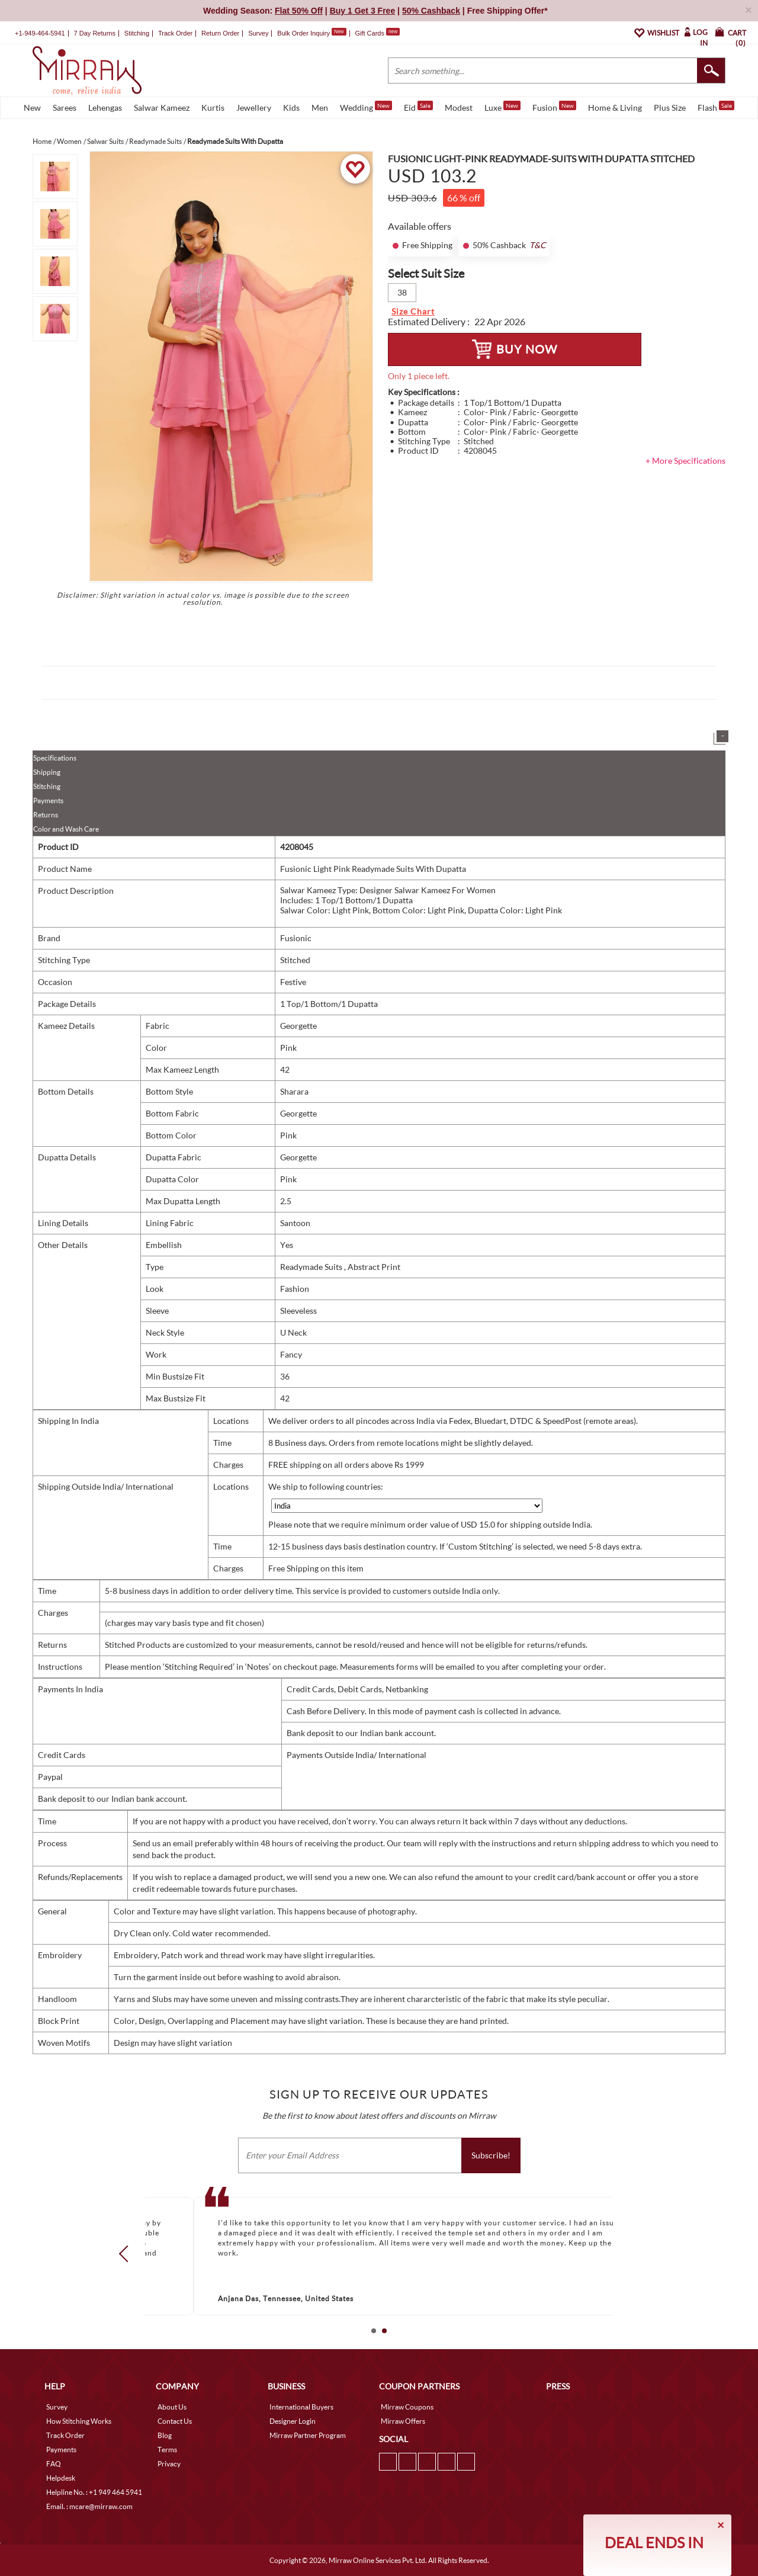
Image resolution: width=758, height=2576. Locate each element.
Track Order (175, 33)
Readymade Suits (312, 1267)
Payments (48, 800)
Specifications (54, 757)
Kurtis (212, 107)
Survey (258, 33)
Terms (167, 2449)
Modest (459, 107)
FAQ (53, 2463)
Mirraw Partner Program (307, 2435)
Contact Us (175, 2421)
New (32, 107)
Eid (418, 107)
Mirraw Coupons (407, 2406)
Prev (127, 2253)
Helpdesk (60, 2478)
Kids (291, 107)
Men (319, 107)
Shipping (46, 772)
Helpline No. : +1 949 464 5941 (94, 2492)
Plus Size (670, 107)
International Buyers (301, 2406)
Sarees (64, 107)
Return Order (220, 33)
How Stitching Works (78, 2421)
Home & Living (615, 107)
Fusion (554, 107)
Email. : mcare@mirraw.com (89, 2506)
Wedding (366, 107)
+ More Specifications (685, 460)
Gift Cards (377, 33)
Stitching (46, 786)
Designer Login (292, 2421)
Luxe (502, 107)
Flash (716, 107)
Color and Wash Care (66, 829)
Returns (45, 814)
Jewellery (253, 107)
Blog (165, 2435)
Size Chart (413, 311)
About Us (172, 2406)
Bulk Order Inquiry (303, 33)
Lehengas (105, 107)
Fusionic (295, 938)
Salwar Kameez (162, 107)
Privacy (169, 2463)
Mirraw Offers (403, 2421)
